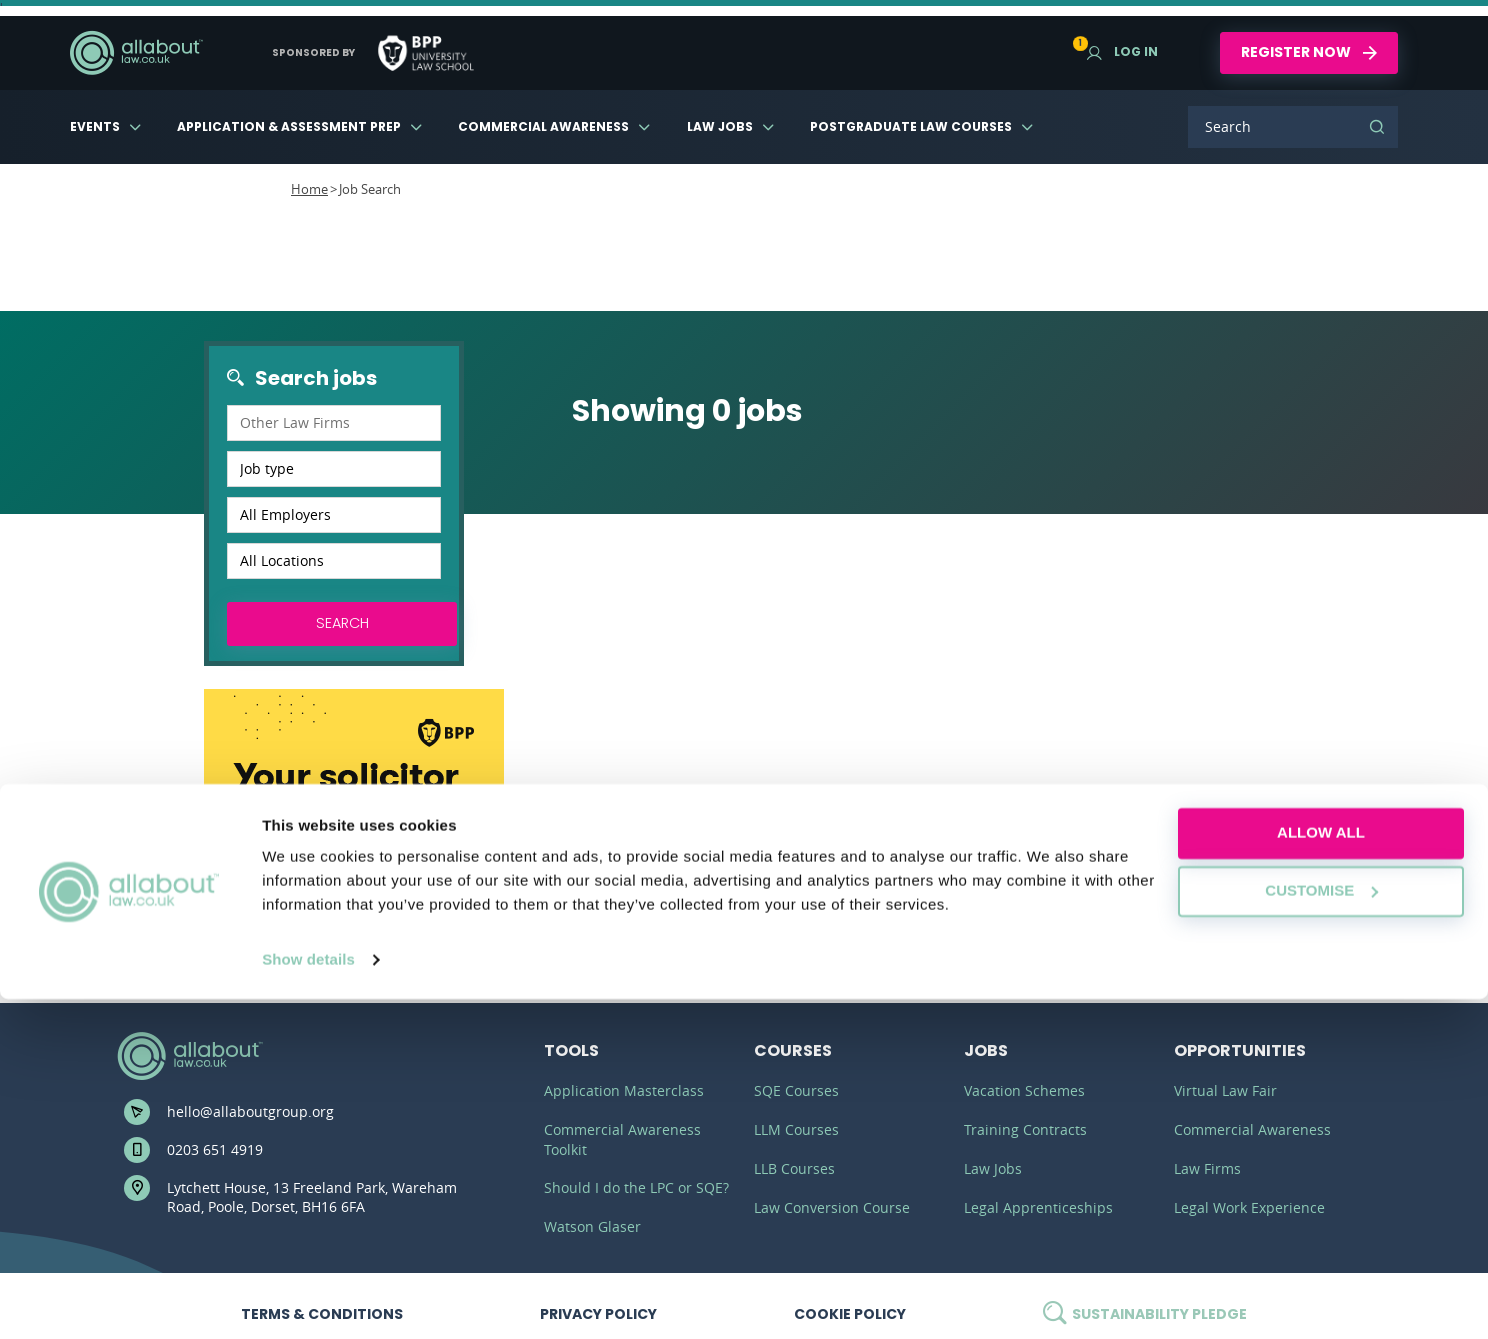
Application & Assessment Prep (289, 126)
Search (1377, 127)
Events (95, 126)
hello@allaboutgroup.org (250, 1111)
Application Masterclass (624, 1090)
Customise (1321, 1230)
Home (309, 189)
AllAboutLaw (136, 53)
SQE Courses (796, 1090)
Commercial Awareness (543, 126)
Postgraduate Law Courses (911, 126)
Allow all (1321, 1172)
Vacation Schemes (1024, 1090)
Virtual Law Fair (1225, 1090)
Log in (1122, 51)
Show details (308, 1299)
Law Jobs (720, 126)
